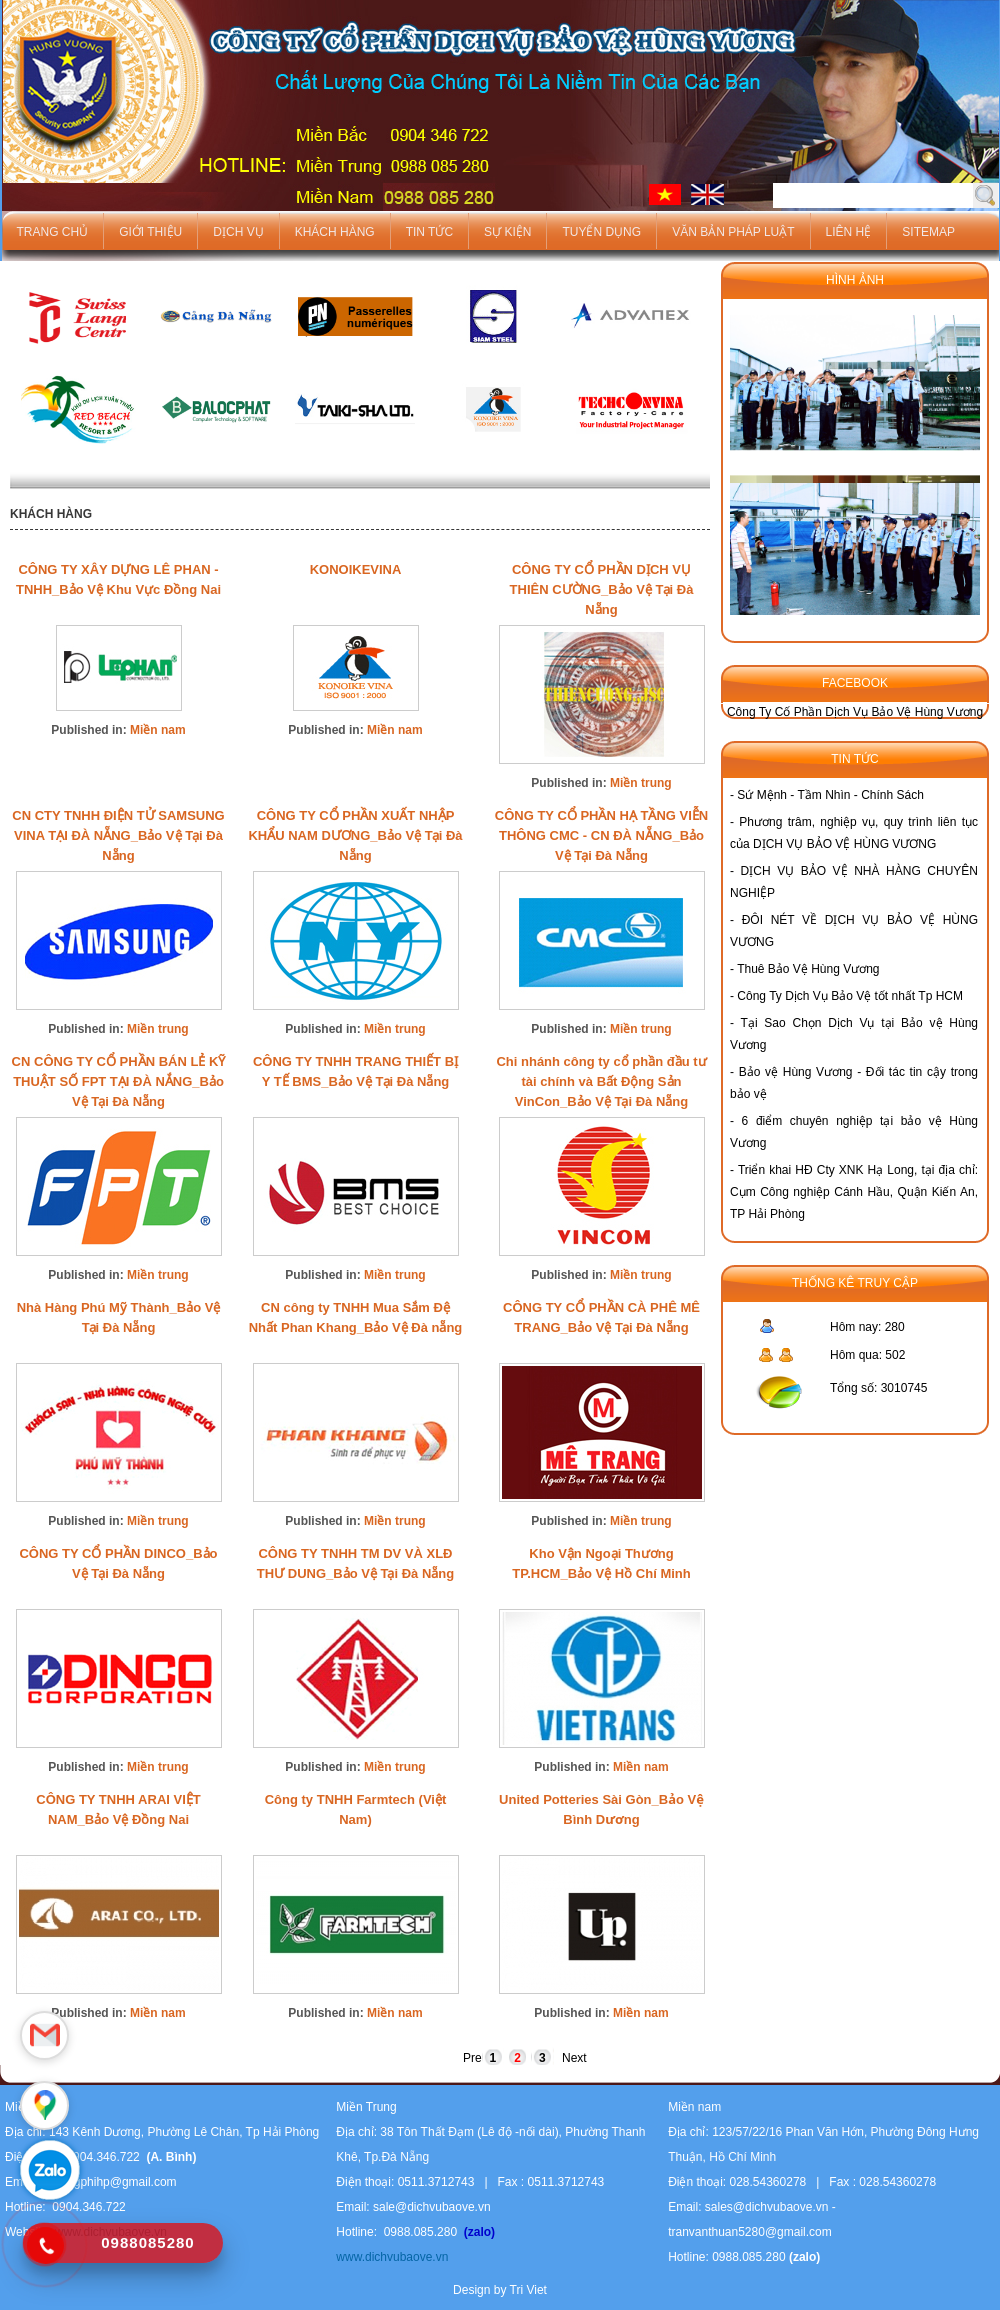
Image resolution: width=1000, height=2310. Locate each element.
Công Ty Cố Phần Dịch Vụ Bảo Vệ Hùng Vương (855, 712)
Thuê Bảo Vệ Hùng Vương (808, 969)
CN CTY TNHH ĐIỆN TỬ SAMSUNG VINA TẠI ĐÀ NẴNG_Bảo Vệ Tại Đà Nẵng (118, 835)
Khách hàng (335, 232)
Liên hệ (849, 232)
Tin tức (429, 232)
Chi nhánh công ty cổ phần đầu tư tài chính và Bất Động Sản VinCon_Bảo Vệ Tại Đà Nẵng (601, 1081)
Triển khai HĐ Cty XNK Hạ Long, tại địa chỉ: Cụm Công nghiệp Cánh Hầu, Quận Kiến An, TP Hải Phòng (854, 1192)
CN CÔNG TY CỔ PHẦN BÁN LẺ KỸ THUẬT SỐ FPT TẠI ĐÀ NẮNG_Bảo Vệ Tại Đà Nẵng (119, 1081)
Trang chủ (53, 232)
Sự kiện (507, 232)
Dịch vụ (238, 232)
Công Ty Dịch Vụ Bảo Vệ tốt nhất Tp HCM (850, 996)
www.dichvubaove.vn (392, 2257)
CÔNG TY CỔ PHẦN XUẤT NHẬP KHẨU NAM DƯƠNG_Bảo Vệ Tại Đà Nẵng (355, 835)
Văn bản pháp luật (733, 232)
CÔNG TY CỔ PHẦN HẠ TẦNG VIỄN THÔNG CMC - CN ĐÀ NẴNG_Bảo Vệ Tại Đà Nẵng (601, 835)
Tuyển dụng (601, 232)
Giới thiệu (150, 232)
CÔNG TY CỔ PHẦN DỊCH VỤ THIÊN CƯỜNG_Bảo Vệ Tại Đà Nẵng (602, 589)
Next (574, 2058)
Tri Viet (528, 2290)
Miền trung (641, 783)
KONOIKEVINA (356, 569)
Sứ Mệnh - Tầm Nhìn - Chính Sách (830, 795)
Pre (472, 2058)
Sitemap (928, 232)
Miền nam (158, 730)
